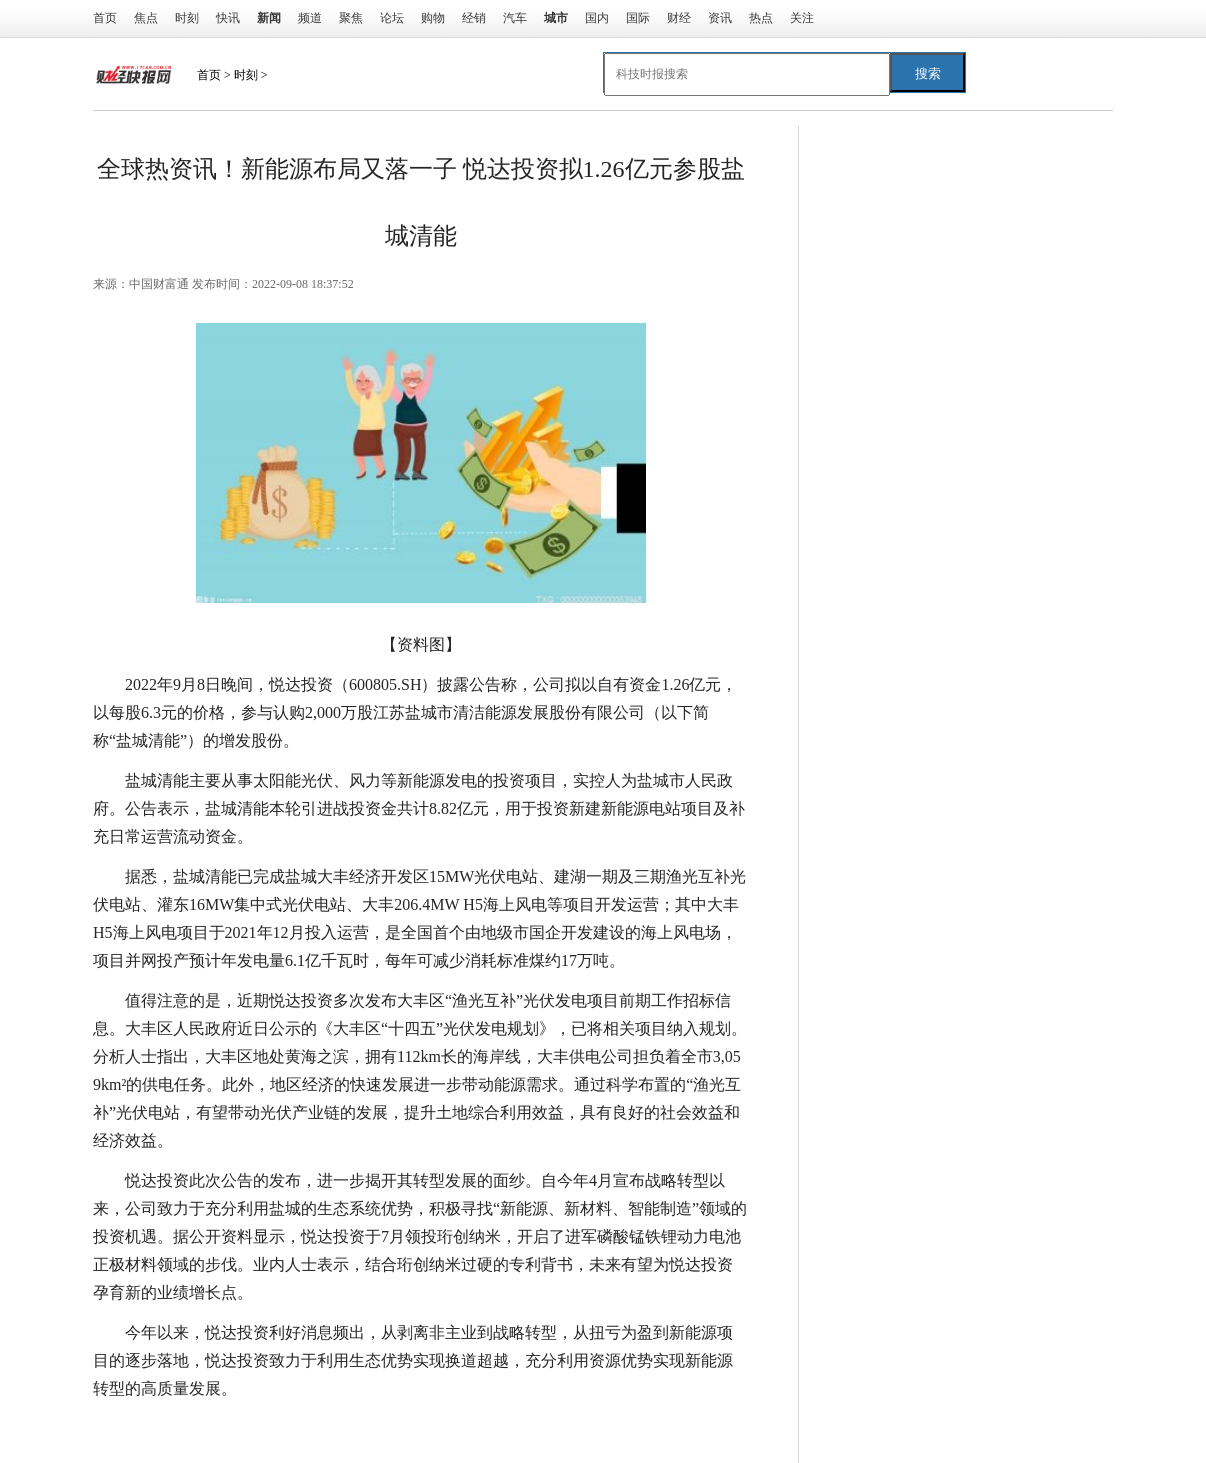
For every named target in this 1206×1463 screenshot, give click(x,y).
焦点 (146, 18)
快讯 (228, 18)
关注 (802, 18)
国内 (597, 18)
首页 (105, 18)
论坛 (392, 18)
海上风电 (293, 1428)
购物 (433, 18)
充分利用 (361, 1428)
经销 (474, 18)
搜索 (928, 73)
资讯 (720, 18)
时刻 (187, 18)
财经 (679, 18)
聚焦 (351, 18)
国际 (638, 18)
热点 (761, 18)
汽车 (515, 18)
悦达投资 (225, 1428)
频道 (310, 18)
